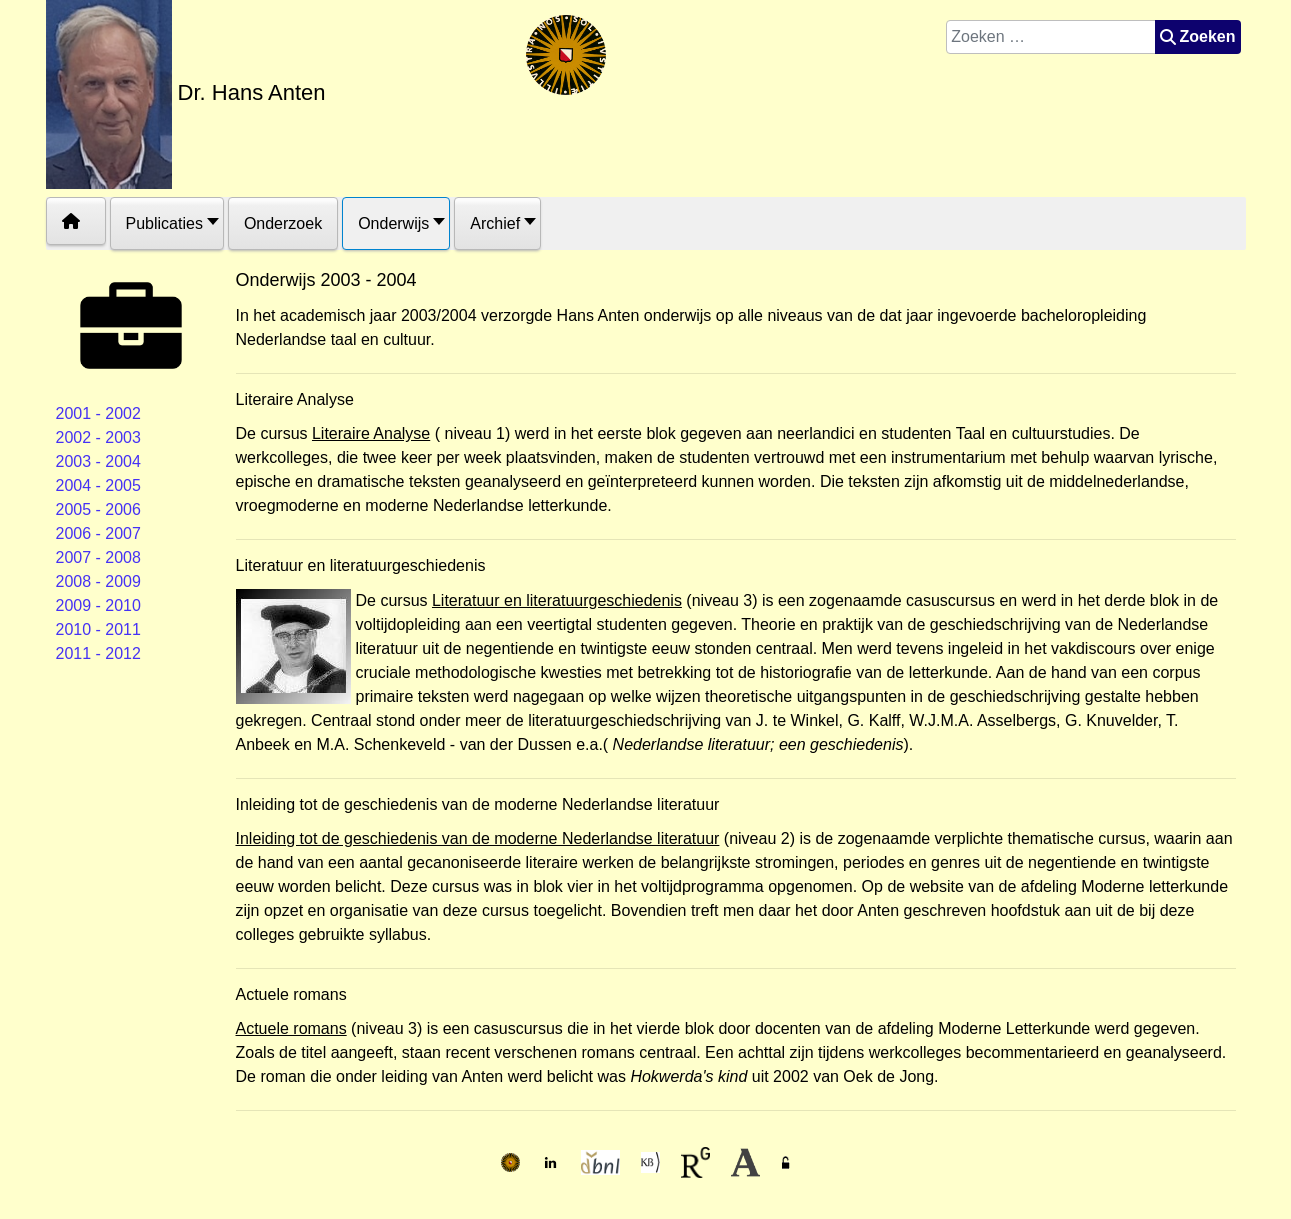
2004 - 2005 (98, 485)
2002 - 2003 (98, 437)
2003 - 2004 (98, 461)
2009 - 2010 (98, 605)
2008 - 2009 (98, 581)
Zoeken (1197, 36)
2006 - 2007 (98, 533)
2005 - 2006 (98, 509)
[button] (167, 223)
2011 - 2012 (98, 653)
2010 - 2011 (98, 629)
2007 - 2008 (98, 557)
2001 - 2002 (98, 413)
